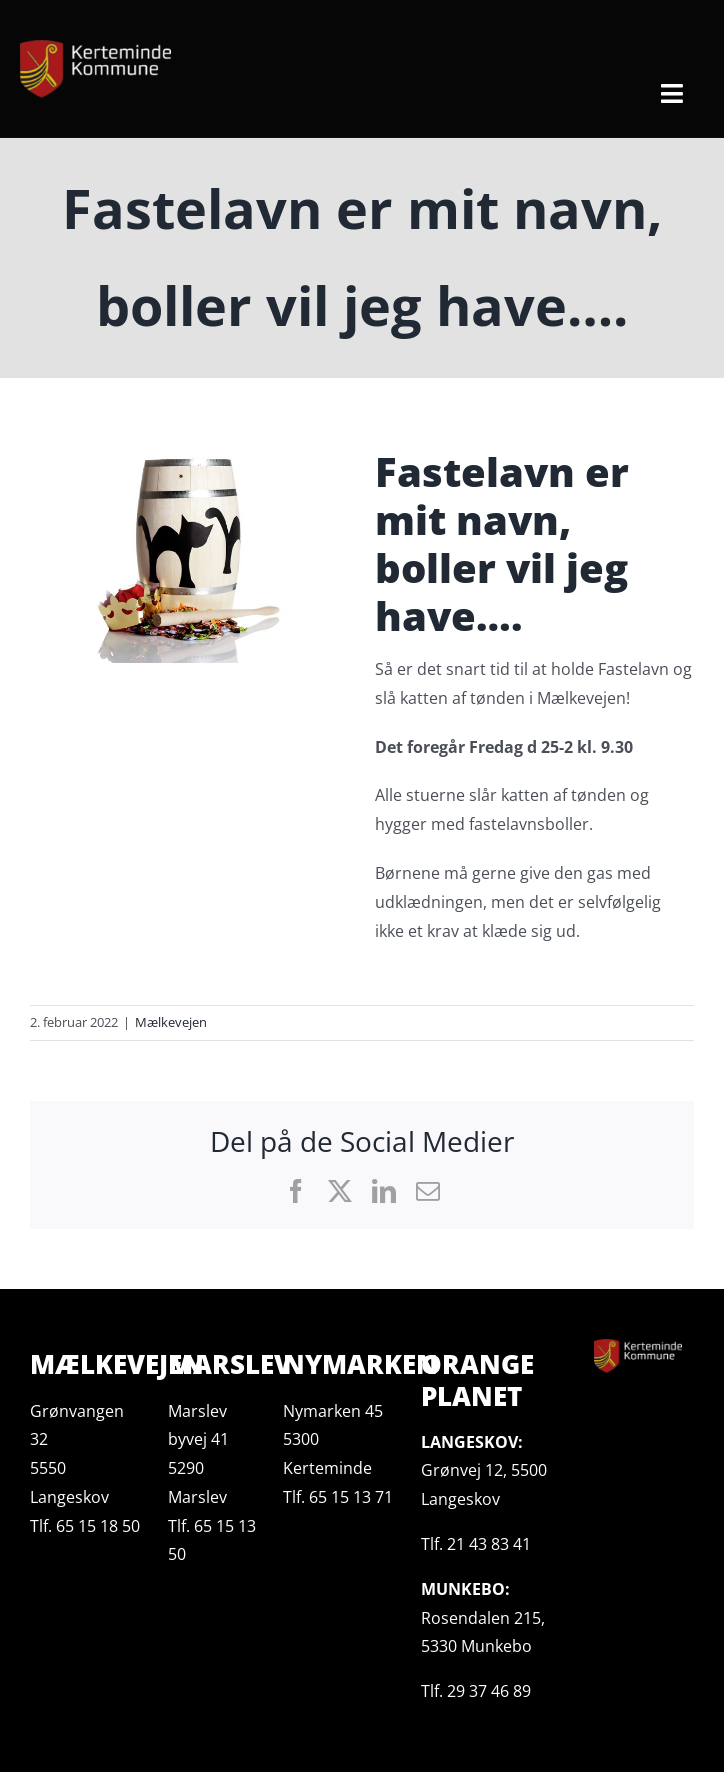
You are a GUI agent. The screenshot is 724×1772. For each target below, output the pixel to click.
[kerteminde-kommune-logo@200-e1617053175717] (95, 48)
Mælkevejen (171, 1022)
